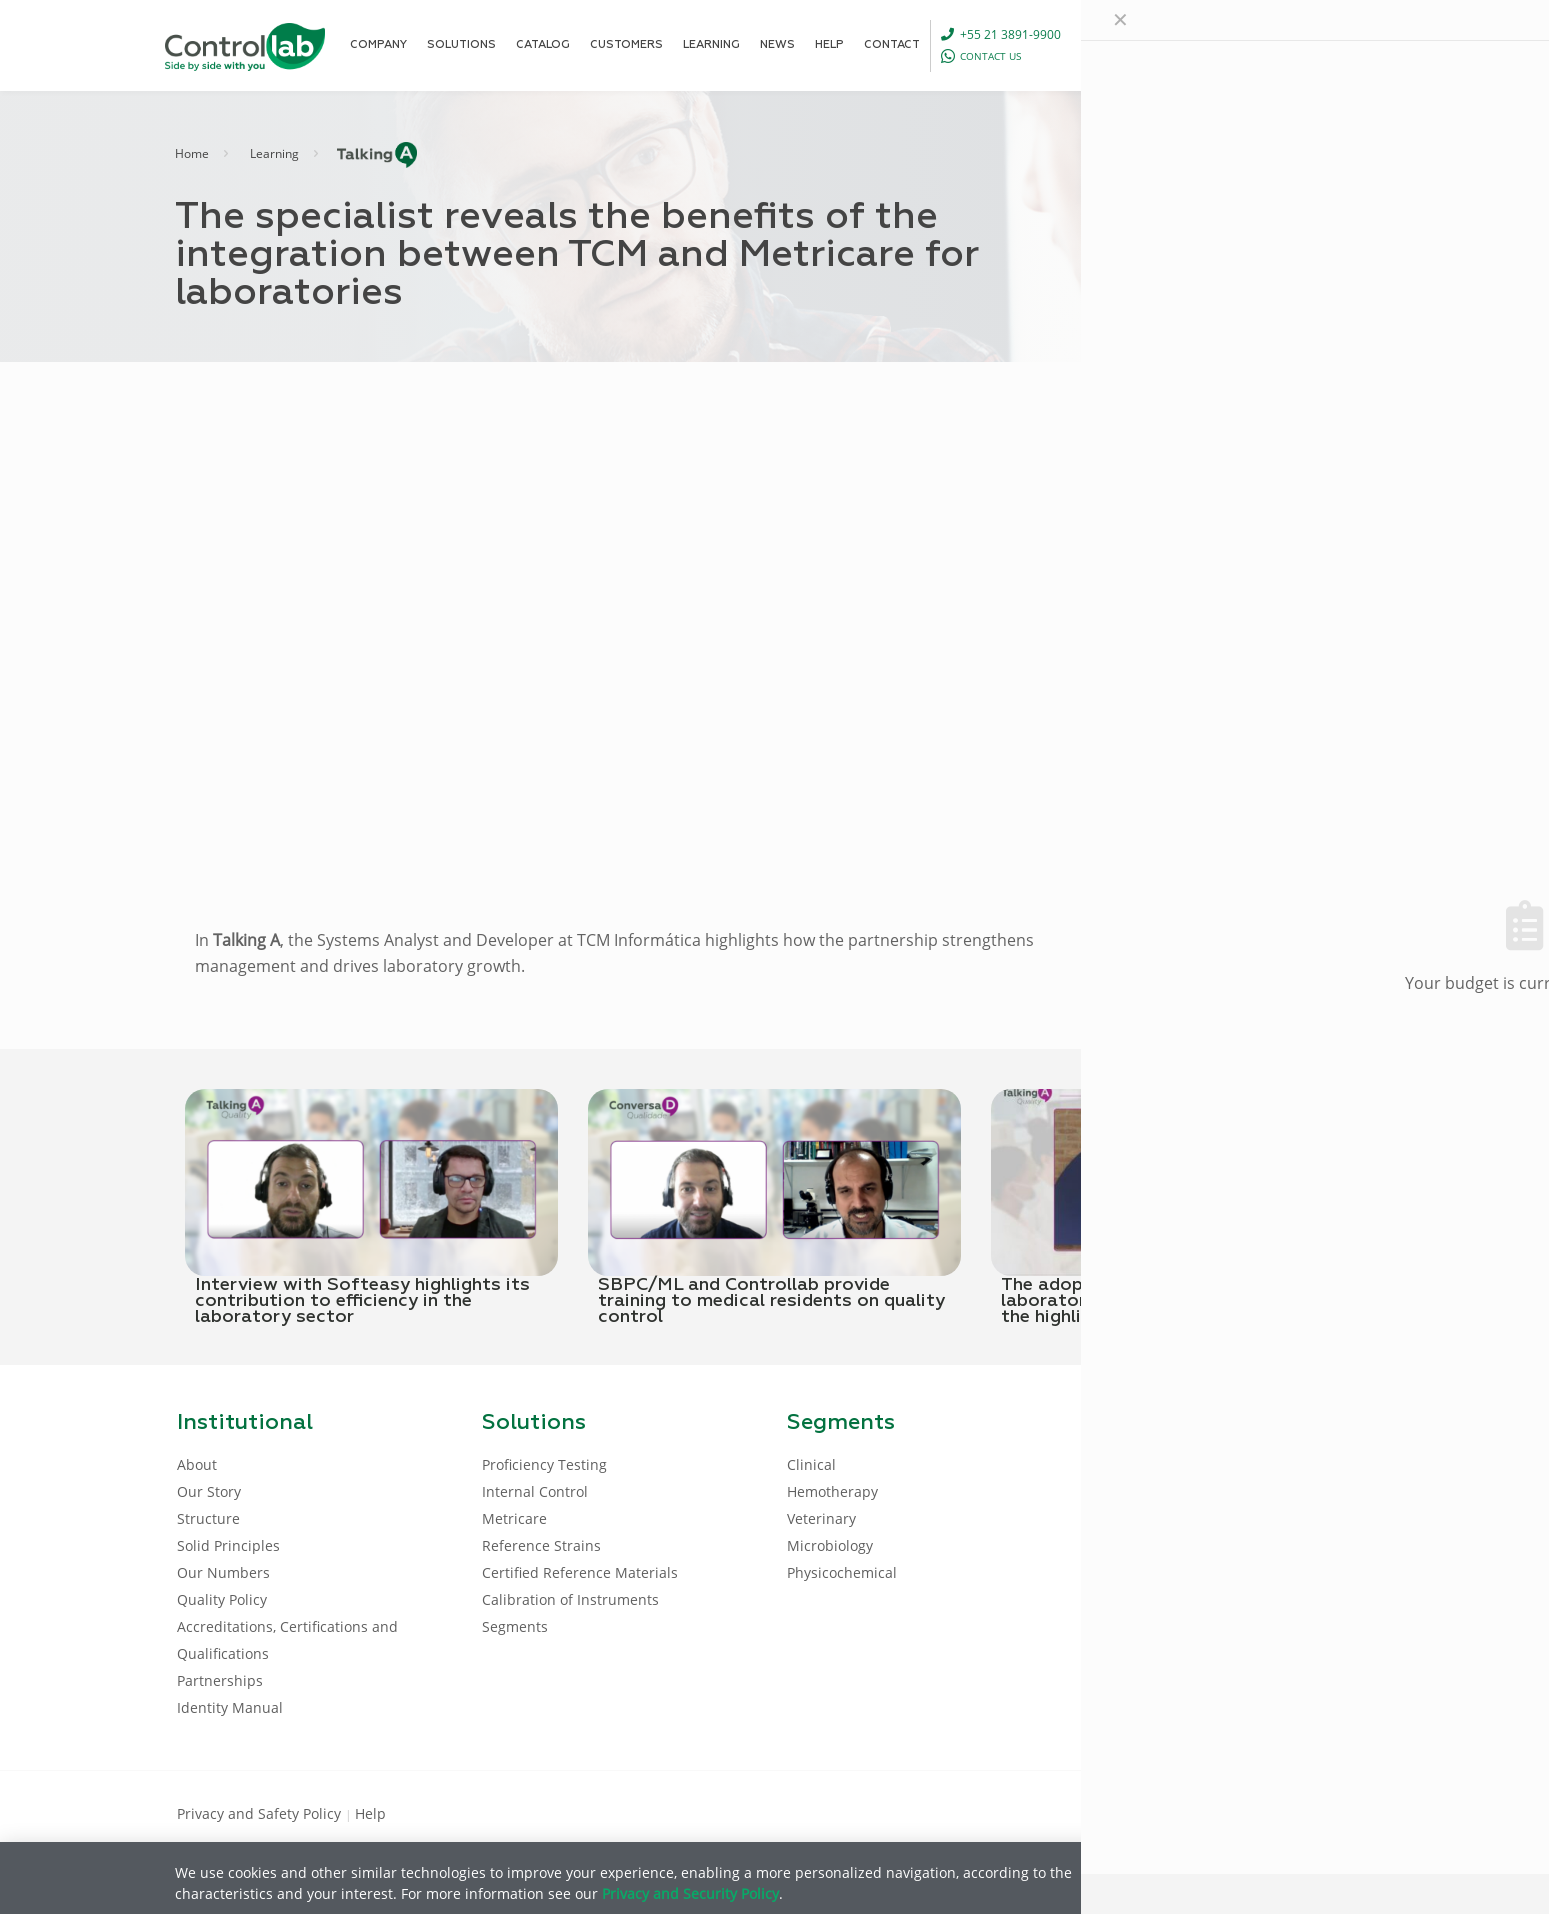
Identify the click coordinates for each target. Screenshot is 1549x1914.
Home (192, 153)
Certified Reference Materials (580, 1572)
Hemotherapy (832, 1491)
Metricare (514, 1518)
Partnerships (220, 1680)
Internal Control (535, 1491)
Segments (515, 1626)
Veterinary (821, 1518)
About (197, 1464)
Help (370, 1813)
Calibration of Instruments (570, 1599)
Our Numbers (223, 1572)
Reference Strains (541, 1545)
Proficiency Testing (544, 1464)
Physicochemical (842, 1572)
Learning (274, 153)
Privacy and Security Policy (690, 1893)
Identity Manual (230, 1707)
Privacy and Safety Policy (261, 1813)
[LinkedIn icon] (1276, 1812)
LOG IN (1330, 44)
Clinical (811, 1464)
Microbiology (830, 1545)
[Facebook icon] (1244, 1812)
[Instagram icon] (1340, 1812)
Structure (208, 1518)
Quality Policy (222, 1599)
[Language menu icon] (1246, 45)
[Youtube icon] (1308, 1812)
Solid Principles (228, 1545)
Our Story (209, 1491)
